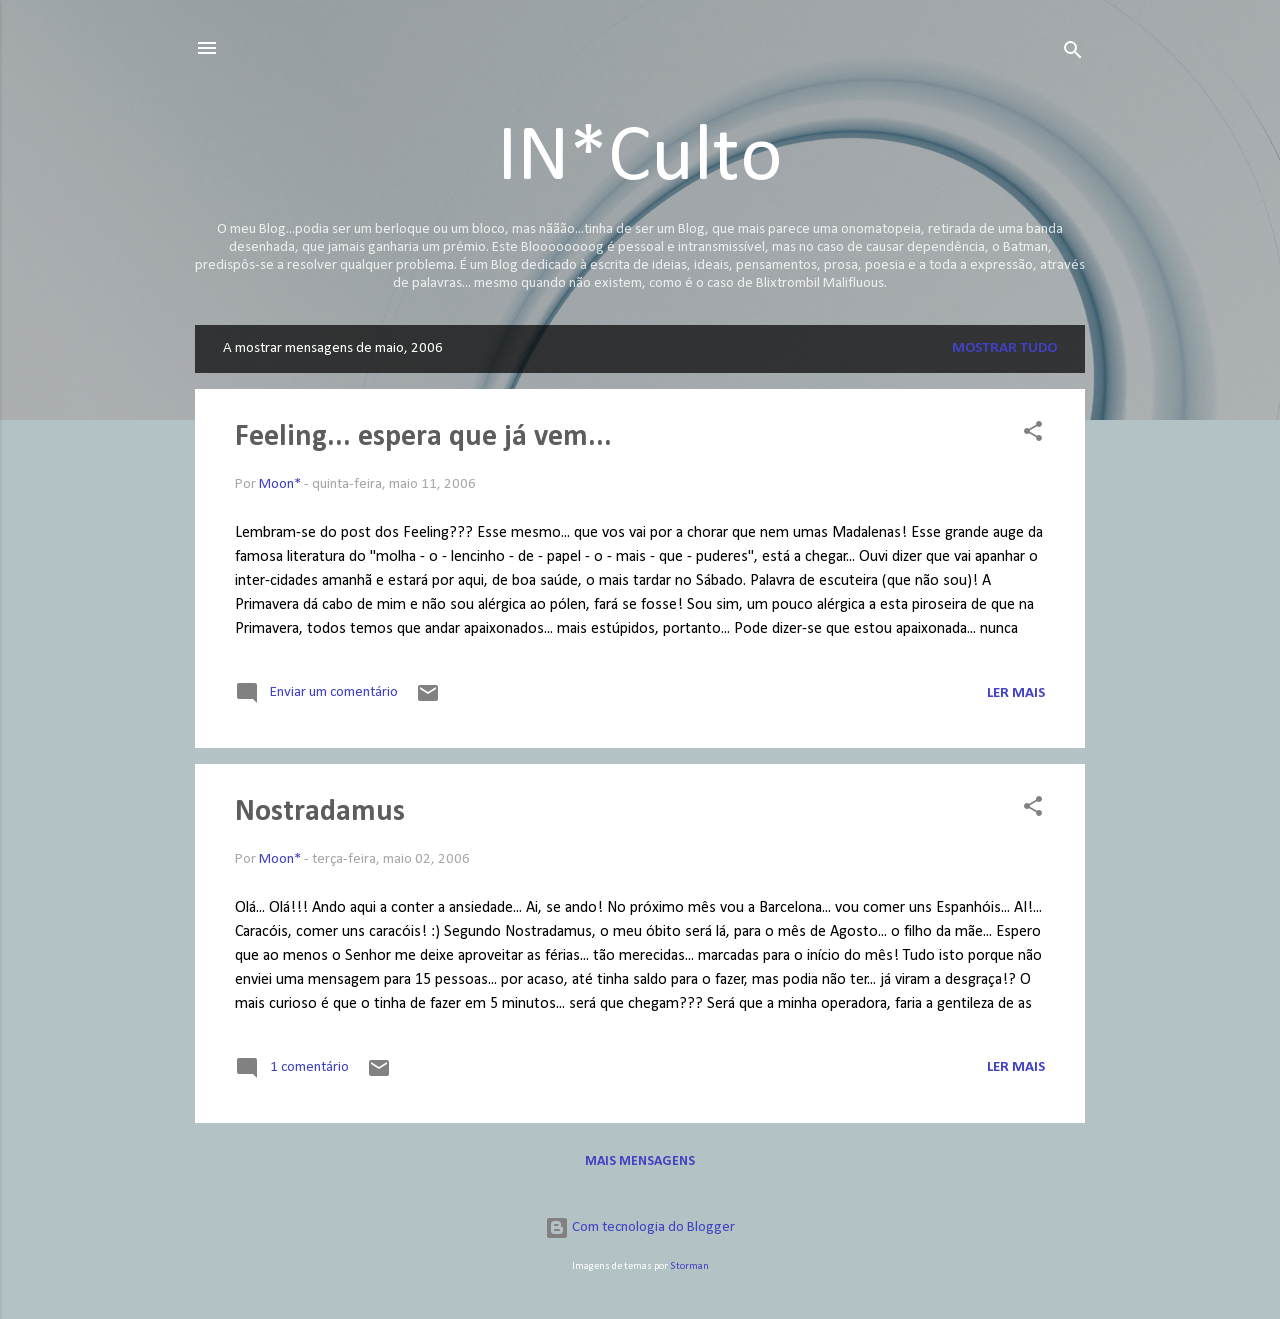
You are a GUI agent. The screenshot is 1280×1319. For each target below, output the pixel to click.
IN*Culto (640, 159)
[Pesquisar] (1073, 54)
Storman (689, 1266)
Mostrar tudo (1004, 348)
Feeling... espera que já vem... (423, 437)
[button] (1033, 435)
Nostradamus (320, 812)
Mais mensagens (640, 1161)
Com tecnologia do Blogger (640, 1227)
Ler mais (1016, 693)
